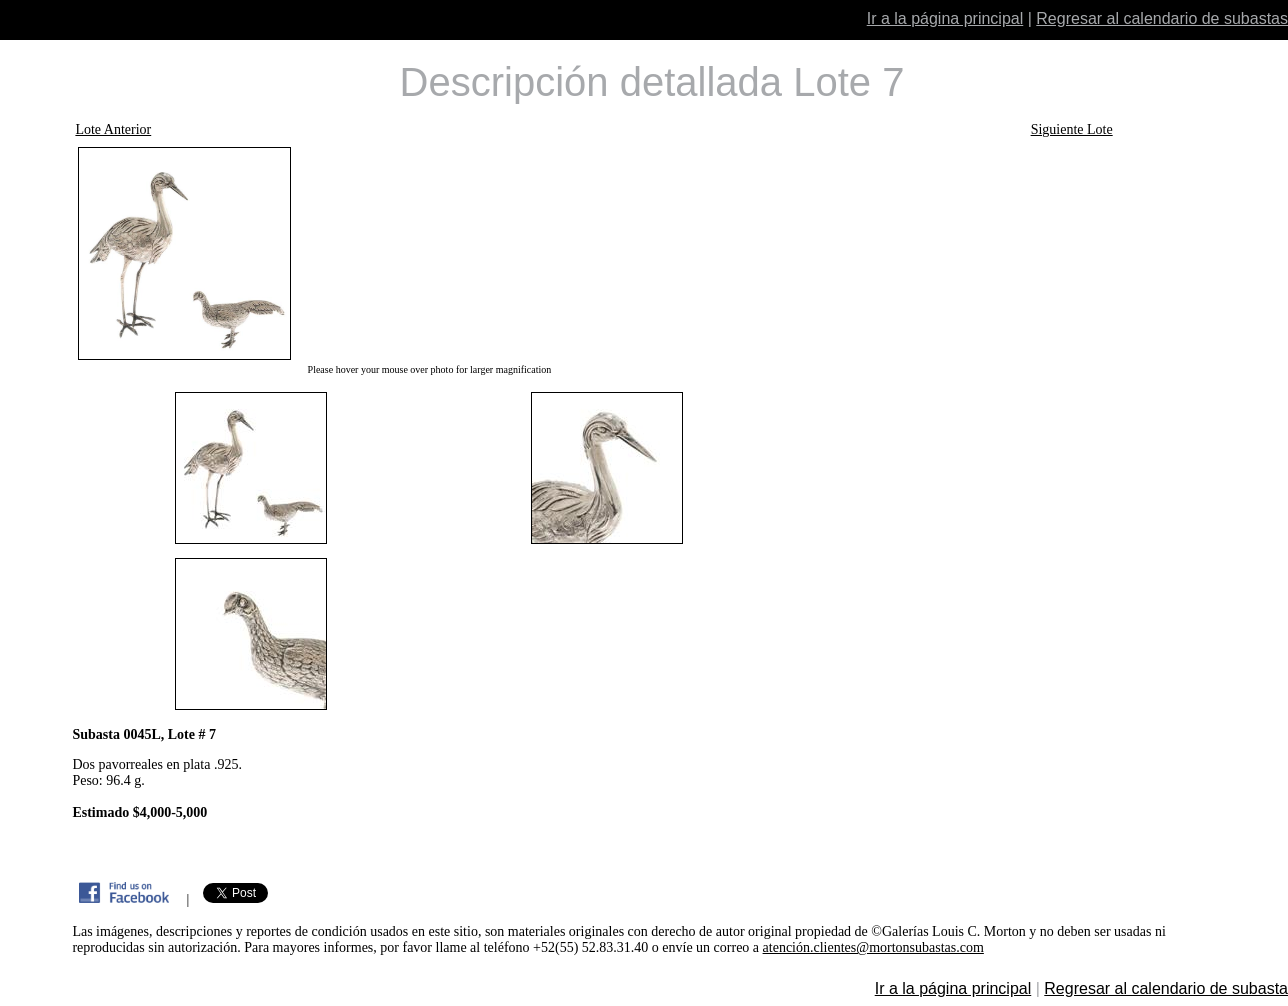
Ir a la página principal (945, 18)
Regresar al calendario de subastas (1162, 18)
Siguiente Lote (1072, 129)
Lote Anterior (113, 129)
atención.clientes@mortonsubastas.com (873, 947)
